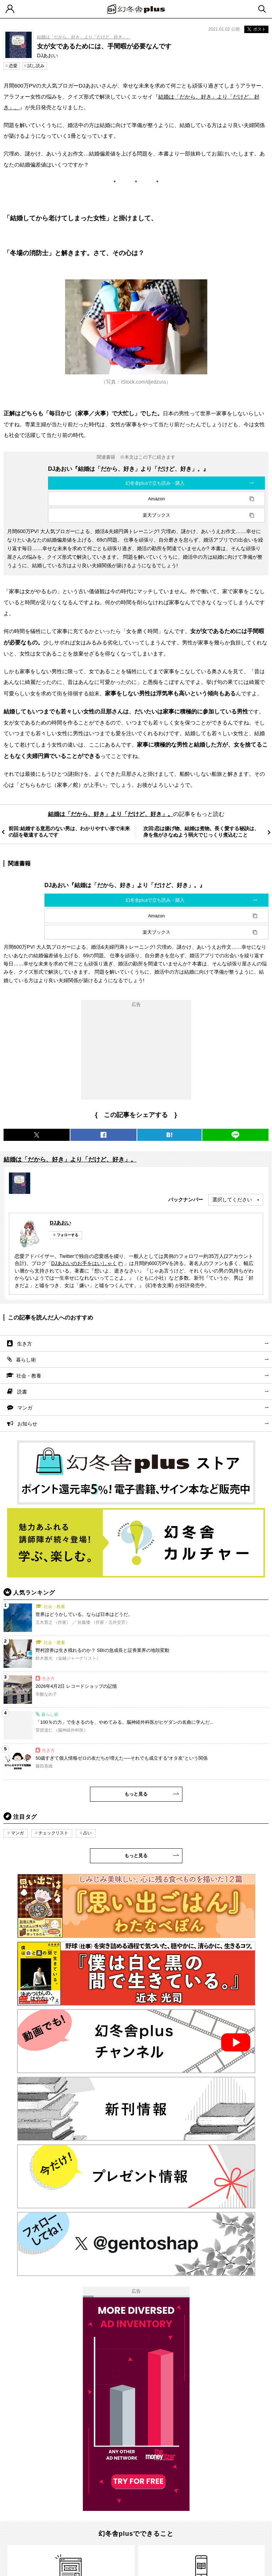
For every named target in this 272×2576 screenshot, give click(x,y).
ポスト (256, 29)
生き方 (24, 1344)
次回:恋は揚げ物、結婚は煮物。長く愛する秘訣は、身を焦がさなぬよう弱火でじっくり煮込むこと (201, 832)
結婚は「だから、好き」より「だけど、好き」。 (84, 37)
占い (87, 1832)
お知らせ (27, 1424)
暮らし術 (26, 1360)
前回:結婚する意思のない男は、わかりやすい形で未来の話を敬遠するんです (69, 832)
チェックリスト (53, 1832)
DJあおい (60, 1223)
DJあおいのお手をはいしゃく (84, 1263)
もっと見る (136, 1794)
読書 (22, 1392)
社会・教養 (28, 1376)
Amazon (156, 498)
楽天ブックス (156, 515)
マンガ (24, 1408)
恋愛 (13, 65)
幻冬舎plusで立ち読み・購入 (155, 483)
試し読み (35, 65)
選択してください (232, 1199)
